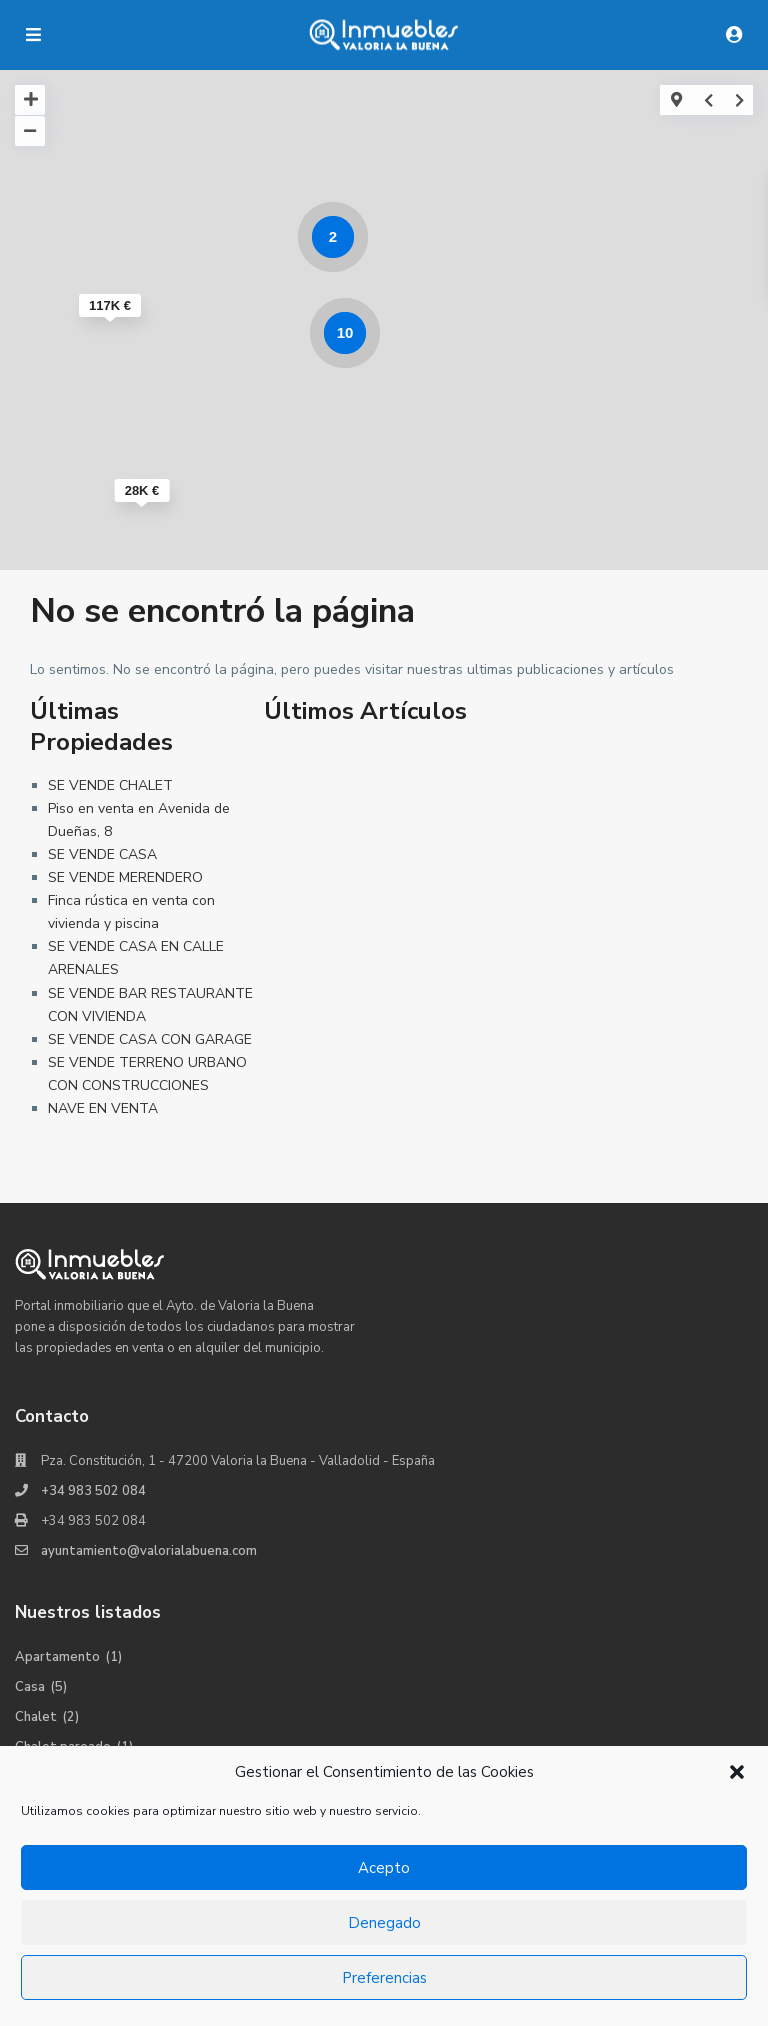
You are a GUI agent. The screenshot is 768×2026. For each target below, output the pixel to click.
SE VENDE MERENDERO (125, 877)
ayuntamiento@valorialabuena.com (149, 1551)
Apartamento (57, 1657)
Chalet (36, 1717)
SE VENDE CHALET (110, 785)
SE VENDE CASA (102, 854)
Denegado (384, 1923)
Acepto (384, 1868)
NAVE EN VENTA (103, 1108)
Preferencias (384, 1978)
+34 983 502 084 (93, 1491)
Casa (30, 1687)
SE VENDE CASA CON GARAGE (150, 1039)
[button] (737, 1772)
